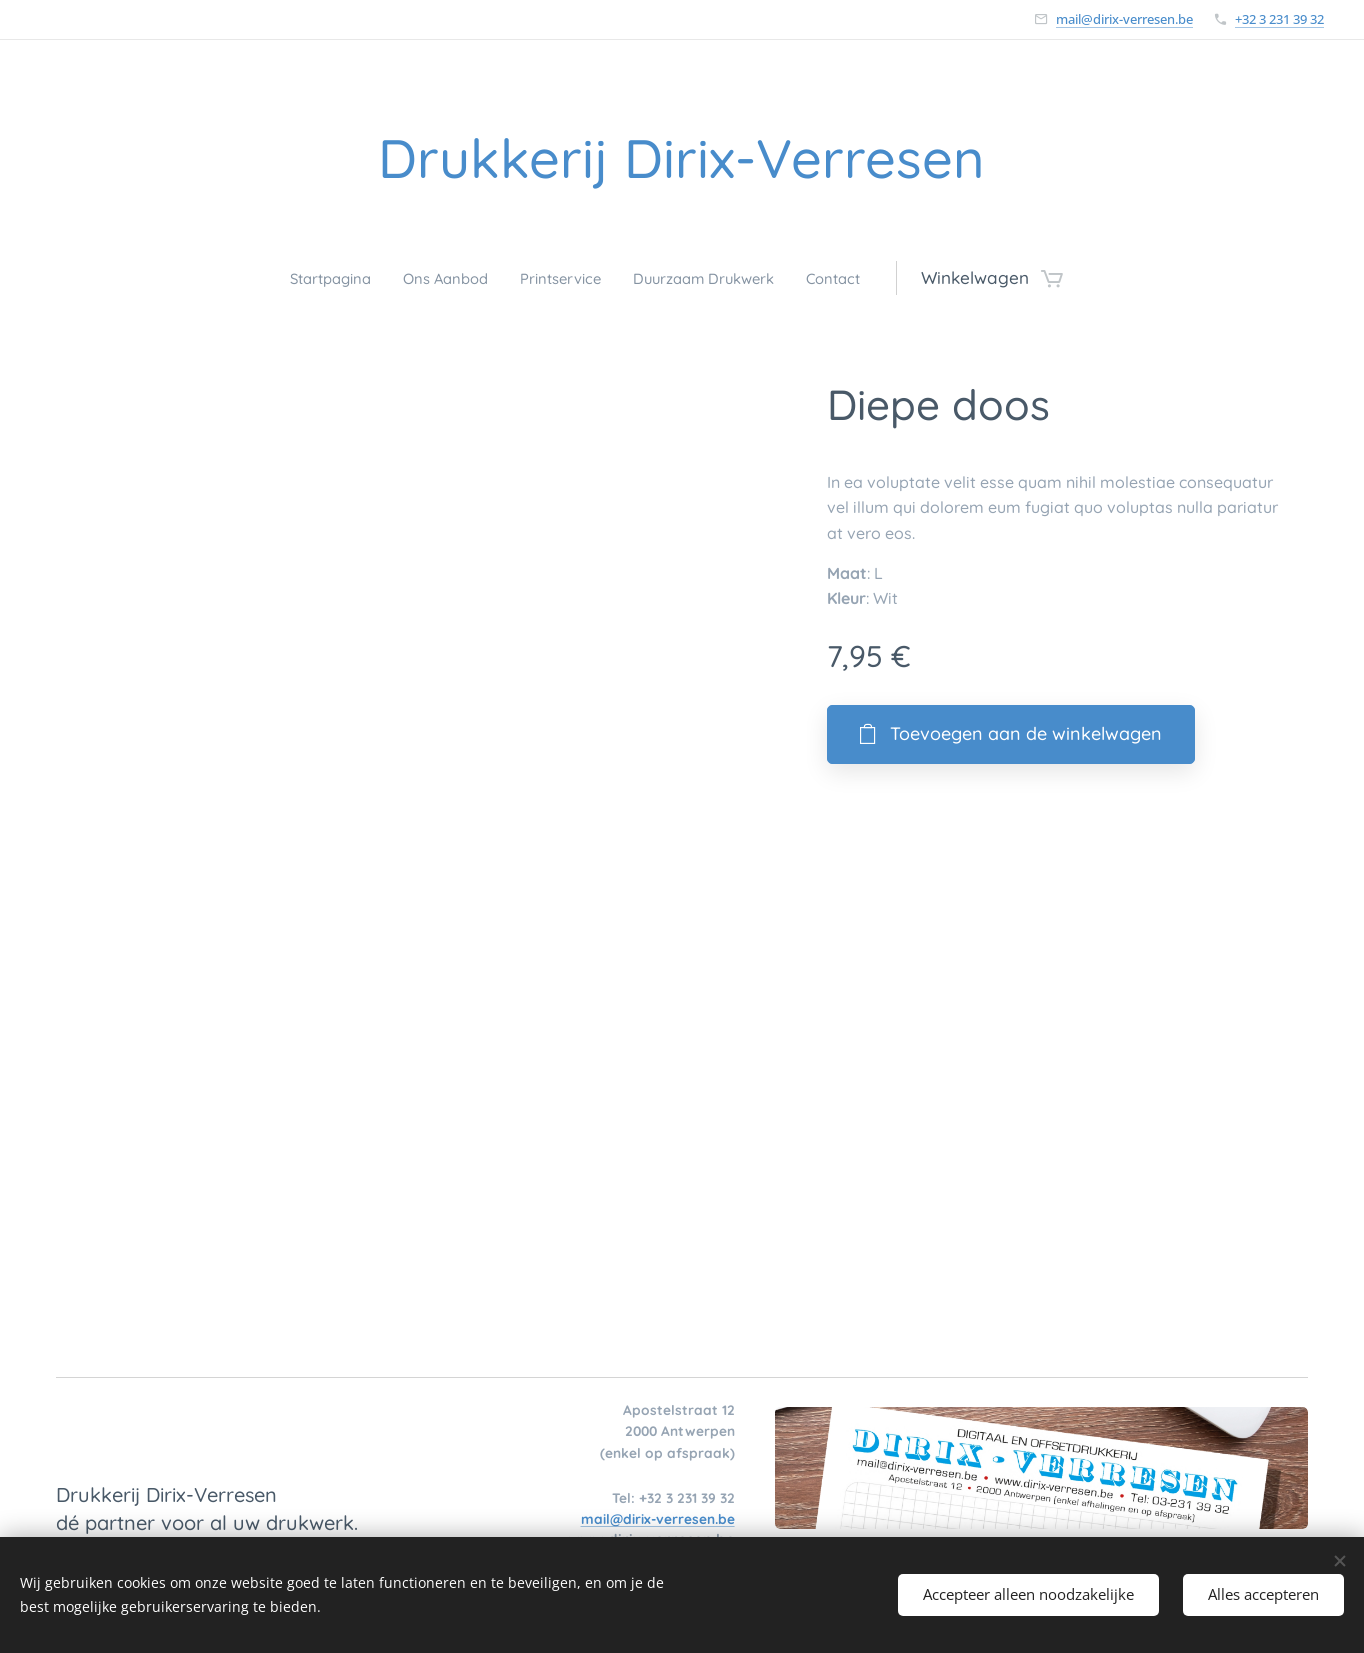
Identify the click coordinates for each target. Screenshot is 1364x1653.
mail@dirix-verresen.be (1124, 19)
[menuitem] (305, 278)
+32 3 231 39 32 (1279, 19)
